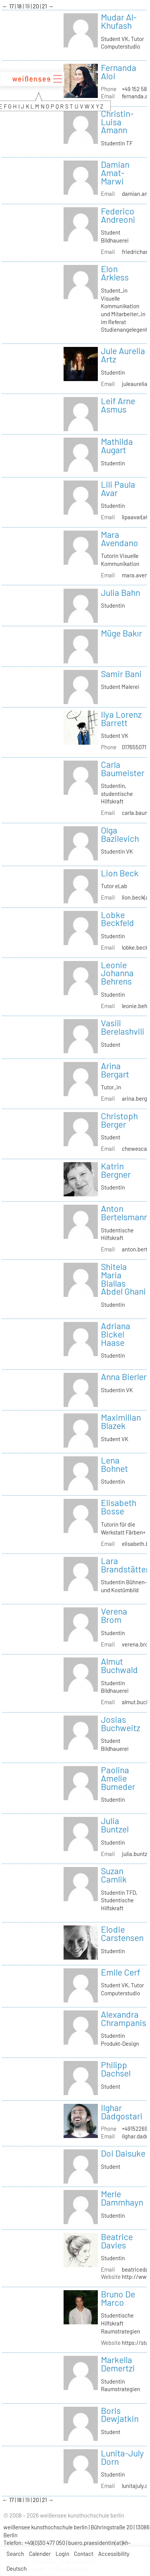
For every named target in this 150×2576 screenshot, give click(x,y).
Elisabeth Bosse (118, 1506)
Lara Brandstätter (125, 1564)
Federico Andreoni (118, 215)
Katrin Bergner (116, 1170)
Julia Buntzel (115, 1824)
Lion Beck (120, 873)
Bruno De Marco (118, 2298)
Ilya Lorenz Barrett (121, 718)
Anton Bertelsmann (124, 1212)
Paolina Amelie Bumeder (118, 1778)
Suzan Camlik (114, 1874)
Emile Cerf (120, 1972)
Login (62, 2553)
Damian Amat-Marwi (115, 172)
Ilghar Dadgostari (121, 2111)
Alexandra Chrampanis (123, 2018)
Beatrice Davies (117, 2240)
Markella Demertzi (118, 2363)
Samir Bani (121, 673)
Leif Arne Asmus (118, 404)
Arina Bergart (115, 1069)
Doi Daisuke (123, 2153)
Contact (83, 2553)
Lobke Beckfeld (117, 918)
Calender (40, 2553)
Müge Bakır (121, 633)
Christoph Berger (119, 1120)
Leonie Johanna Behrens (117, 973)
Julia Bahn (120, 592)
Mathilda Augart (117, 445)
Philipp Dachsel (116, 2068)
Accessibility (113, 2553)
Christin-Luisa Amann (117, 121)
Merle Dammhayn (122, 2197)
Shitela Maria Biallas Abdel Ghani (123, 1279)
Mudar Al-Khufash (119, 21)
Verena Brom (114, 1615)
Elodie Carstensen (122, 1933)
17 (12, 6)
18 (20, 6)
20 (36, 6)
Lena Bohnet (114, 1464)
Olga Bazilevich (120, 834)
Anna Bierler (124, 1376)
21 (45, 6)
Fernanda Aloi (118, 71)
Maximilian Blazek (121, 1421)
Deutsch (16, 2568)
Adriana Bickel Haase (115, 1334)
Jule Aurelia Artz (123, 354)
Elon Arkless (115, 272)
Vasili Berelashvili (122, 1027)
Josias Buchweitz (120, 1723)
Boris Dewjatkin (120, 2414)
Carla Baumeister (122, 768)
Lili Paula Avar (118, 488)
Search (15, 2553)
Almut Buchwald (119, 1665)
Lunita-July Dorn (122, 2457)
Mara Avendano (119, 538)
